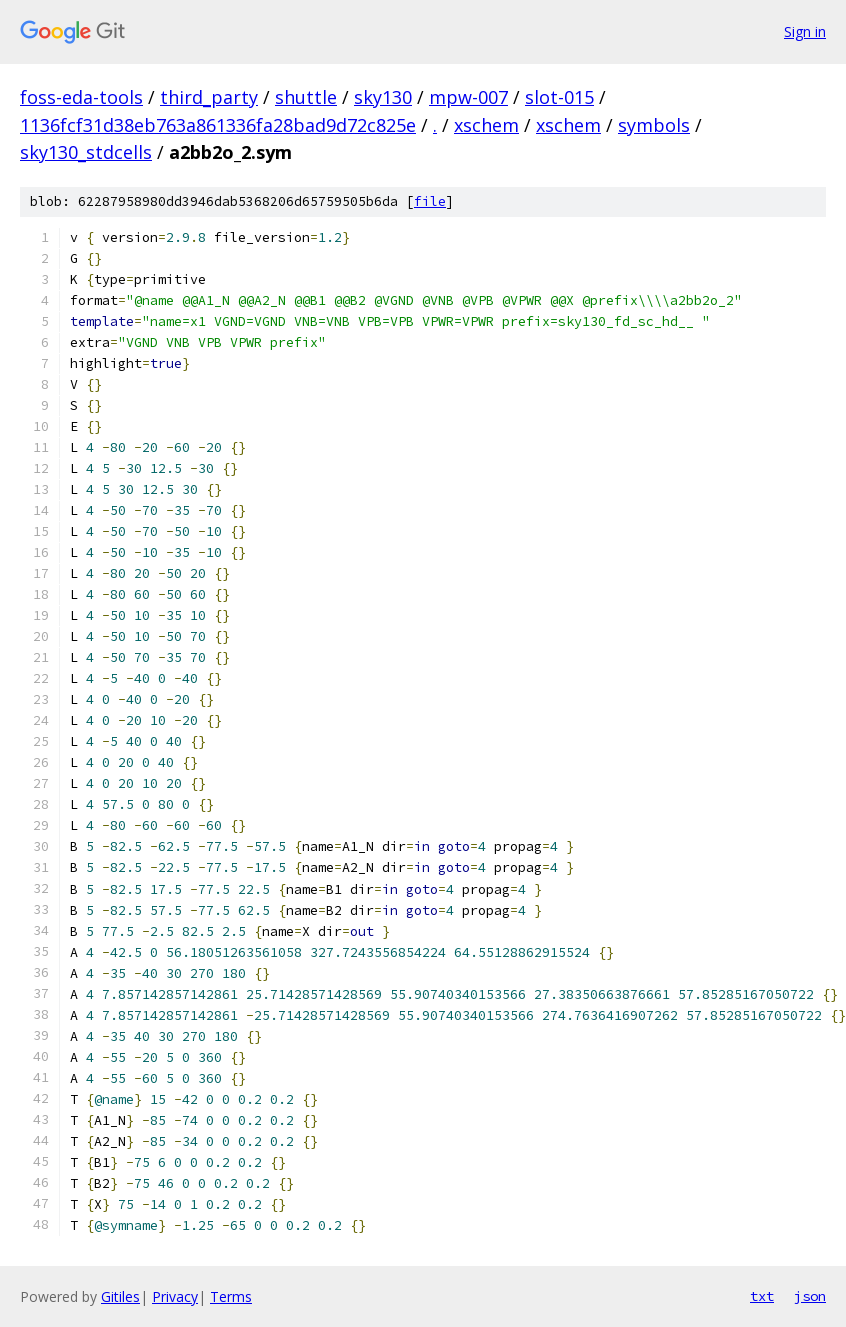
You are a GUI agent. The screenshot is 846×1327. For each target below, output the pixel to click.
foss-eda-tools (81, 97)
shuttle (306, 97)
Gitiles (120, 1296)
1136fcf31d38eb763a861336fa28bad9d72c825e (218, 125)
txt (762, 1296)
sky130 (383, 97)
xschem (486, 125)
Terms (231, 1296)
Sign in (805, 31)
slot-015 (559, 97)
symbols (654, 125)
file (430, 201)
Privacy (175, 1296)
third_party (209, 97)
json (810, 1296)
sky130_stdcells (86, 152)
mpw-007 (468, 97)
